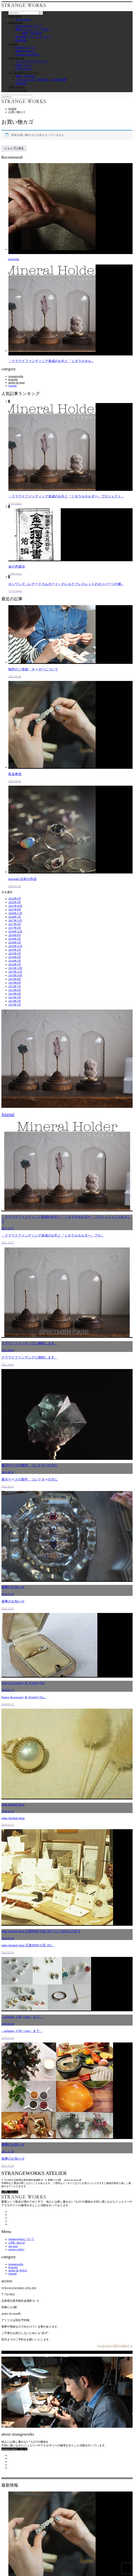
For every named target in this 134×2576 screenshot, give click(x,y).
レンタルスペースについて (32, 61)
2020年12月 (15, 913)
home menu (14, 16)
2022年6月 (14, 898)
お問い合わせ (23, 68)
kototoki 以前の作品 (27, 54)
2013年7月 (14, 986)
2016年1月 (14, 942)
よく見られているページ (23, 72)
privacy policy (23, 19)
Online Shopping (17, 90)
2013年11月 (15, 971)
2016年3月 (14, 938)
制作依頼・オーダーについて (33, 36)
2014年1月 (14, 964)
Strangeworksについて (28, 25)
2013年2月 (14, 1001)
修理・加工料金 (32, 33)
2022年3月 (14, 902)
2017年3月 (14, 927)
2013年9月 (14, 979)
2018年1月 (14, 916)
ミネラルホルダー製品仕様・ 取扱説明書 (40, 79)
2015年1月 (14, 953)
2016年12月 (15, 931)
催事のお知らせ (25, 50)
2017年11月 (15, 920)
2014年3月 (14, 960)
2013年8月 (14, 982)
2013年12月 (15, 968)
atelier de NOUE (17, 2270)
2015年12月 (15, 946)
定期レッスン (23, 65)
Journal (12, 385)
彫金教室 (21, 40)
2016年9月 (14, 935)
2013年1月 (14, 1004)
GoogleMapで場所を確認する (115, 2345)
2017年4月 (14, 924)
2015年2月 (14, 949)
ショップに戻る (14, 148)
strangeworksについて (21, 2239)
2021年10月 (15, 905)
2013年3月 (14, 997)
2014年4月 (14, 957)
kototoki (13, 44)
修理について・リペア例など (33, 29)
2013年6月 (14, 990)
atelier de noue (16, 58)
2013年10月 (15, 975)
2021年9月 (14, 909)
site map (13, 2246)
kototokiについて (25, 47)
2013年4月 (14, 993)
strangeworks (15, 22)
